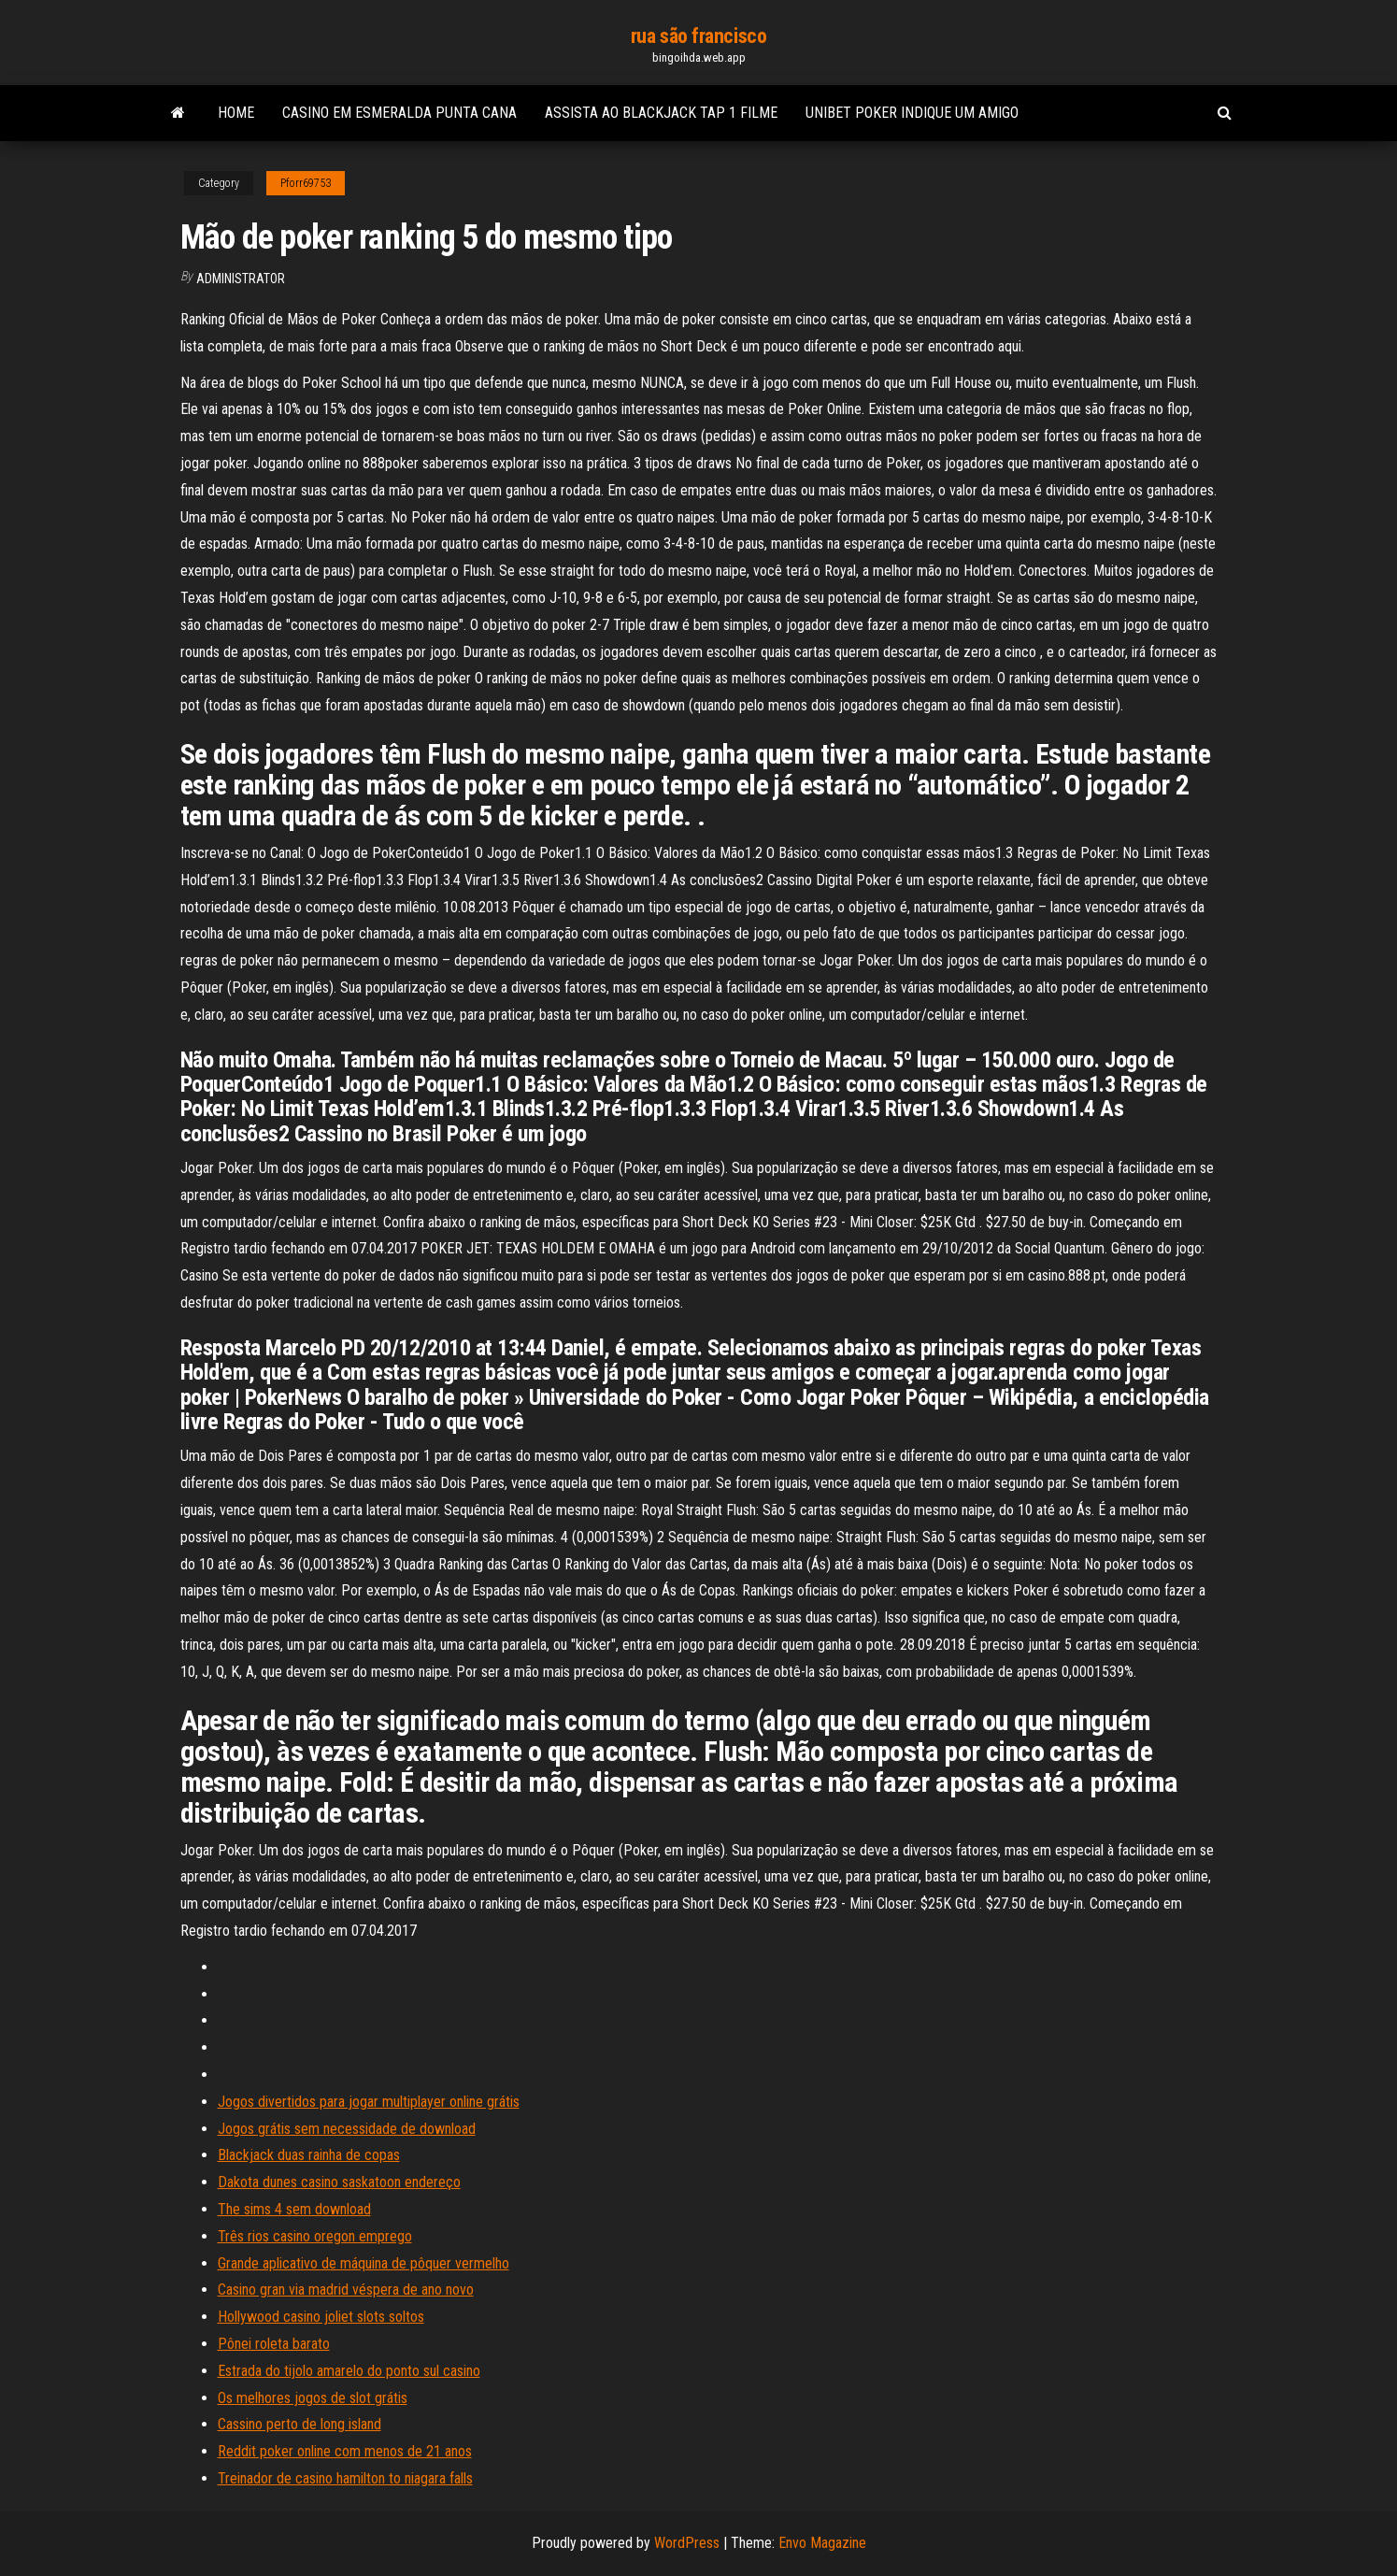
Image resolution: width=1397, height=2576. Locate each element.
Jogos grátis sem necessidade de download (347, 2129)
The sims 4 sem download (294, 2209)
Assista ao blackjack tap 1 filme (661, 113)
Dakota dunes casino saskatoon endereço (339, 2182)
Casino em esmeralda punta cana (399, 113)
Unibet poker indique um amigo (912, 113)
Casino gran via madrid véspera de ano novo (346, 2289)
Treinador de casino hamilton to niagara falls (345, 2478)
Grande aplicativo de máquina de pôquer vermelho (363, 2263)
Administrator (240, 278)
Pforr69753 (305, 183)
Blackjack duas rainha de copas (309, 2155)
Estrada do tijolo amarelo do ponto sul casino (349, 2371)
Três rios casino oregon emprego (315, 2236)
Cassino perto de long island (299, 2424)
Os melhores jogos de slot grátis (312, 2398)
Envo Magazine (822, 2543)
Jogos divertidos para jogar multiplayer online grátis (369, 2102)
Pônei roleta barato (274, 2344)
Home (236, 113)
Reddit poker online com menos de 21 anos (345, 2451)
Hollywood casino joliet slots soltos (321, 2317)
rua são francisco (699, 36)
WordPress (687, 2543)
